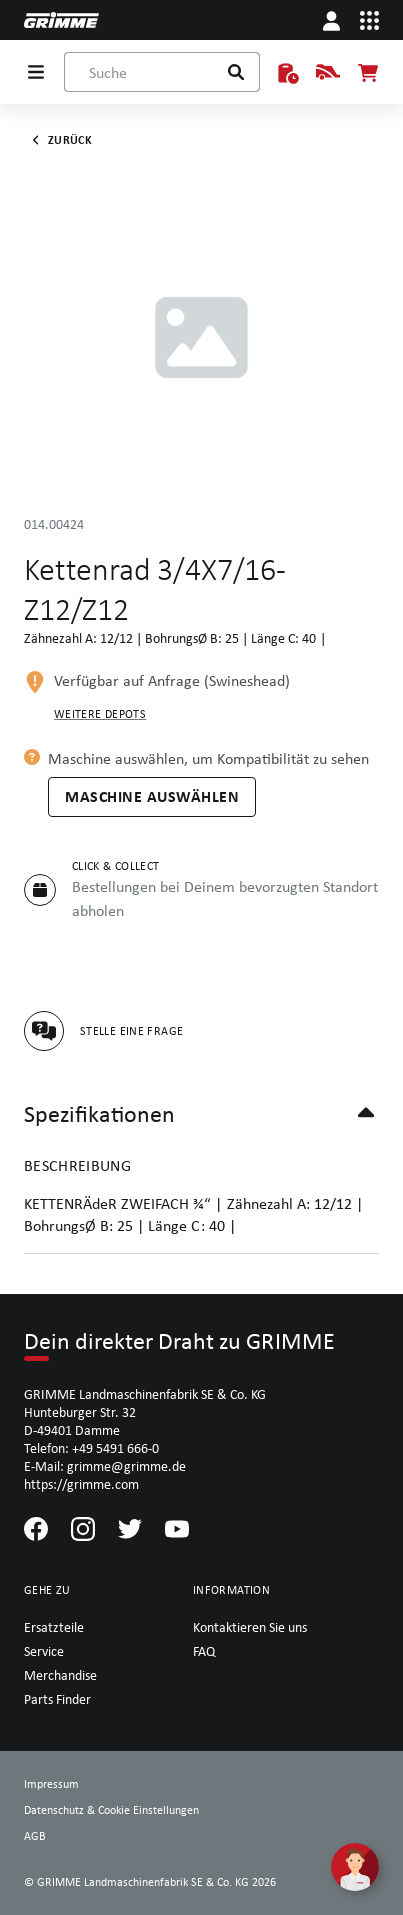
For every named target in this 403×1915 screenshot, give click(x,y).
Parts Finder (57, 1699)
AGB (35, 1836)
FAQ (204, 1651)
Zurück (58, 140)
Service (44, 1651)
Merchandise (60, 1675)
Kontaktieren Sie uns (250, 1627)
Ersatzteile (54, 1627)
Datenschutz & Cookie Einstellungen (111, 1810)
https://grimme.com (81, 1484)
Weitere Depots (100, 714)
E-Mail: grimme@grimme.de (105, 1466)
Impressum (51, 1784)
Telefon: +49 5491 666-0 (91, 1448)
